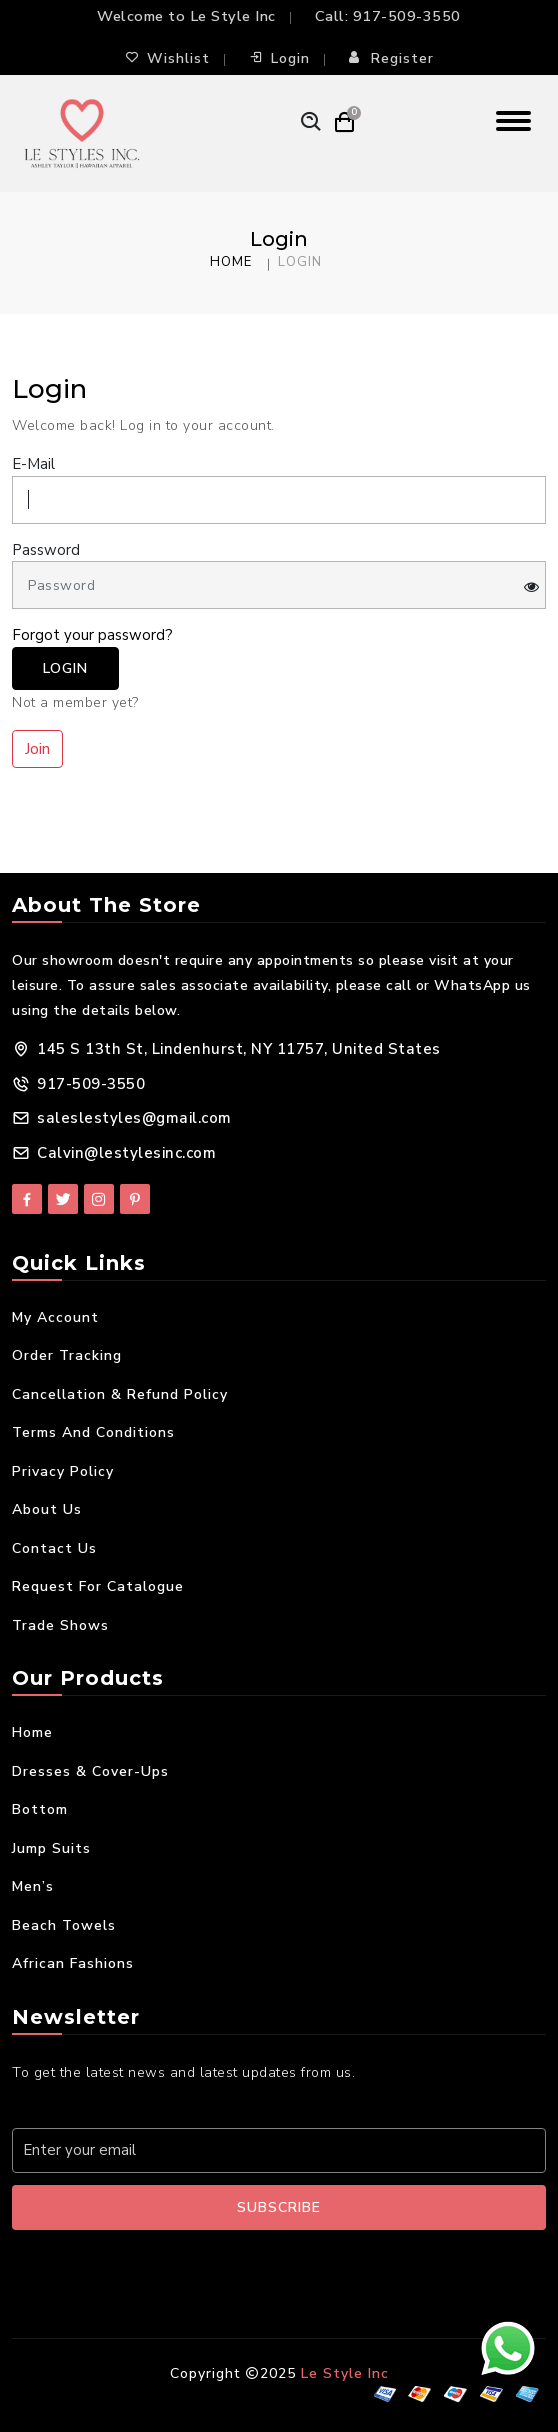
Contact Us (54, 1548)
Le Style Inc (345, 2373)
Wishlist (167, 58)
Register (391, 58)
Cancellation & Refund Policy (120, 1394)
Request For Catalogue (98, 1586)
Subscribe (279, 2207)
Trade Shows (60, 1625)
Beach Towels (64, 1925)
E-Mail (33, 464)
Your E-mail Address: (96, 2106)
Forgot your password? (92, 635)
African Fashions (73, 1963)
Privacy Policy (63, 1471)
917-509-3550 (407, 16)
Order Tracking (67, 1355)
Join (37, 749)
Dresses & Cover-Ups (90, 1771)
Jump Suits (51, 1848)
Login (279, 58)
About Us (47, 1509)
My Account (55, 1317)
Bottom (40, 1809)
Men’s (33, 1886)
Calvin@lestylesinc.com (126, 1153)
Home (231, 262)
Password (46, 550)
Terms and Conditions (93, 1432)
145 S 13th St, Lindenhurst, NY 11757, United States (239, 1049)
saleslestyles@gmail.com (134, 1118)
